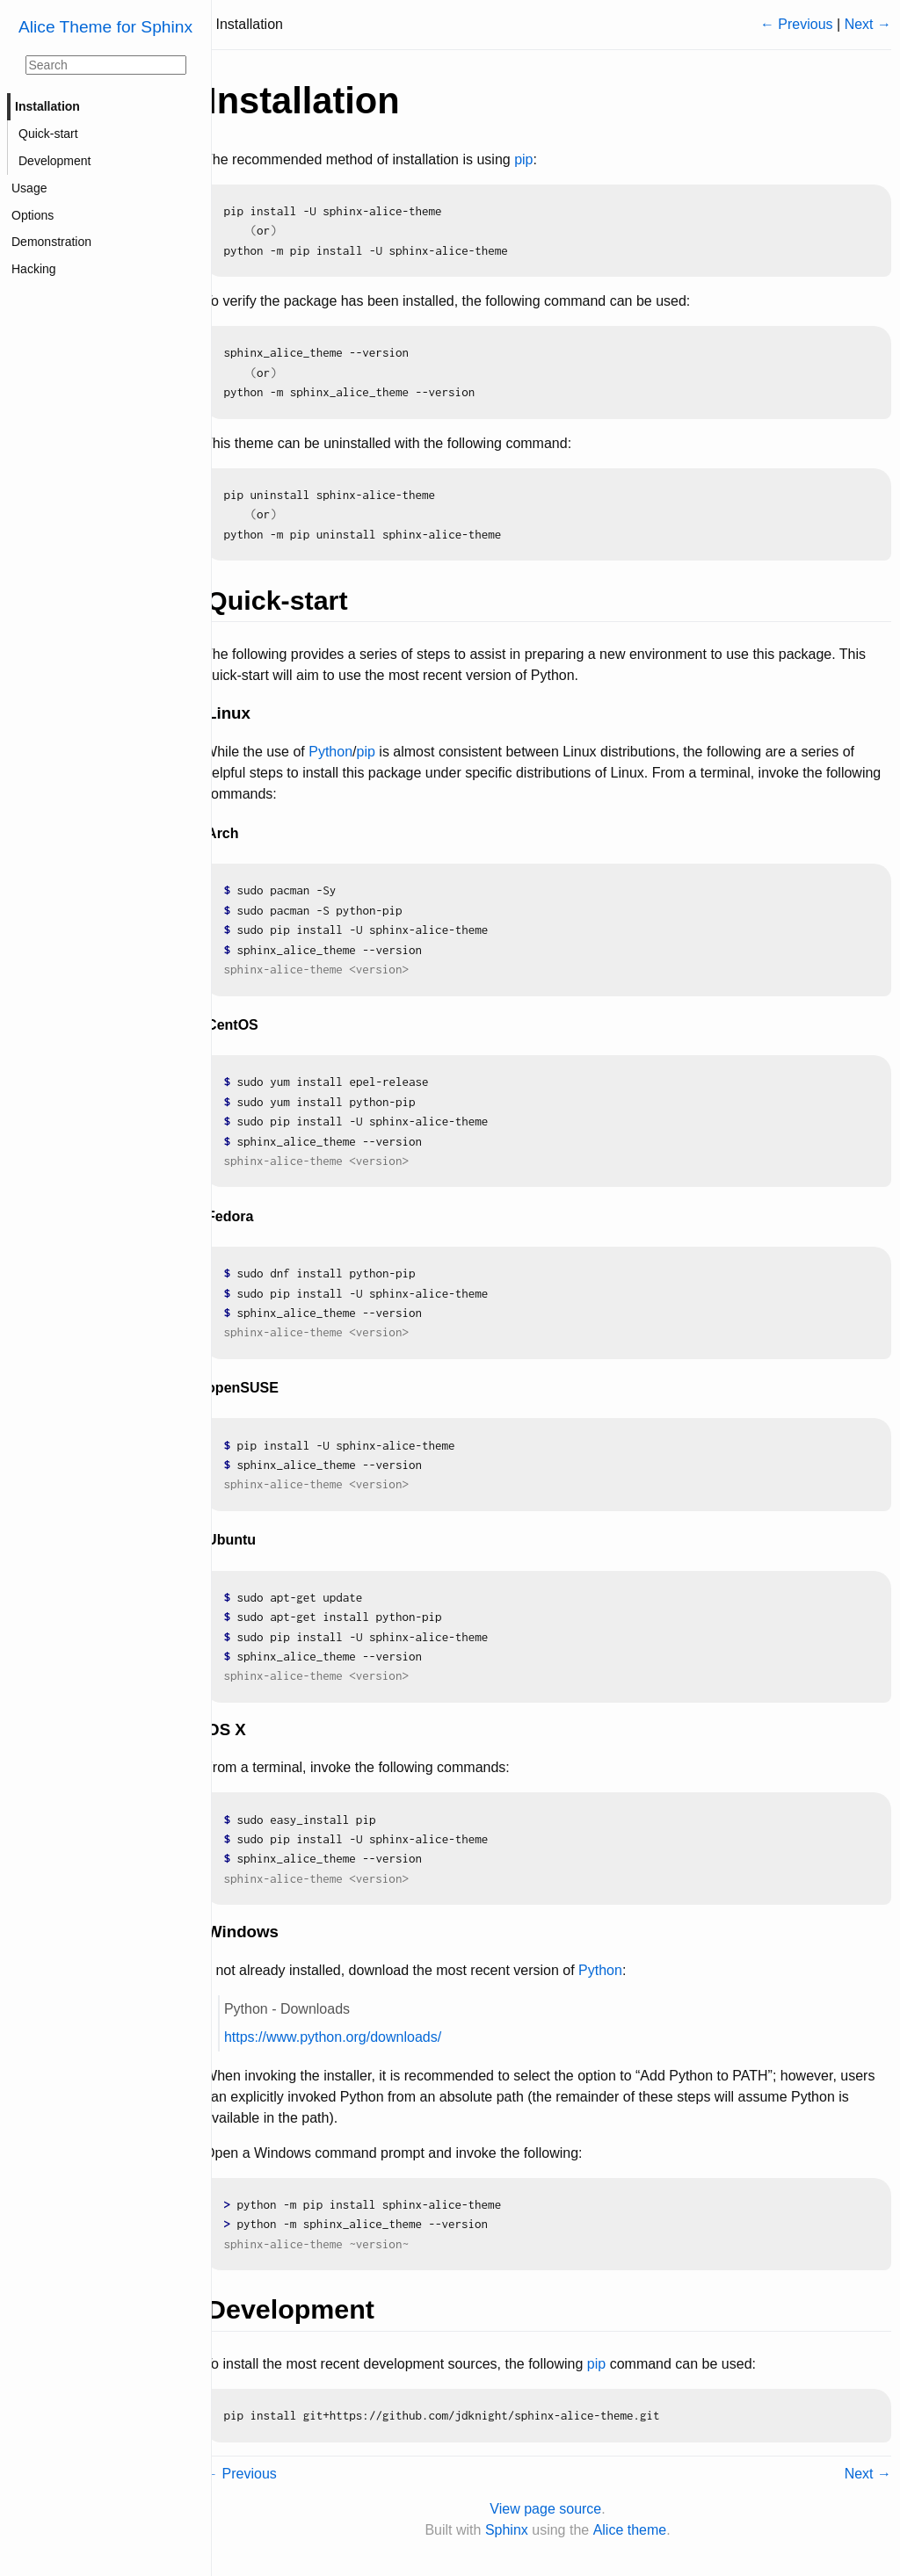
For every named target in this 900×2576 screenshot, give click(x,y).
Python (346, 751)
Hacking (33, 269)
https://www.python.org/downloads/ (348, 2037)
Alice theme (638, 2529)
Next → (868, 24)
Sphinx (514, 2529)
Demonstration (51, 242)
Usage (29, 188)
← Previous (796, 24)
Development (54, 161)
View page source (553, 2508)
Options (32, 215)
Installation (47, 106)
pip (539, 159)
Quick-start (48, 134)
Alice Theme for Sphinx (105, 27)
